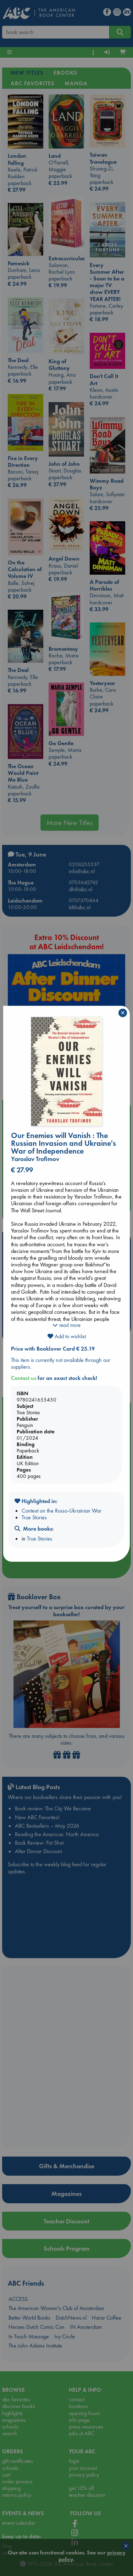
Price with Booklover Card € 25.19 (53, 1348)
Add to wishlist (67, 1336)
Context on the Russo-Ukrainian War (61, 1510)
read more (66, 1325)
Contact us (23, 1378)
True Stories (34, 1517)
